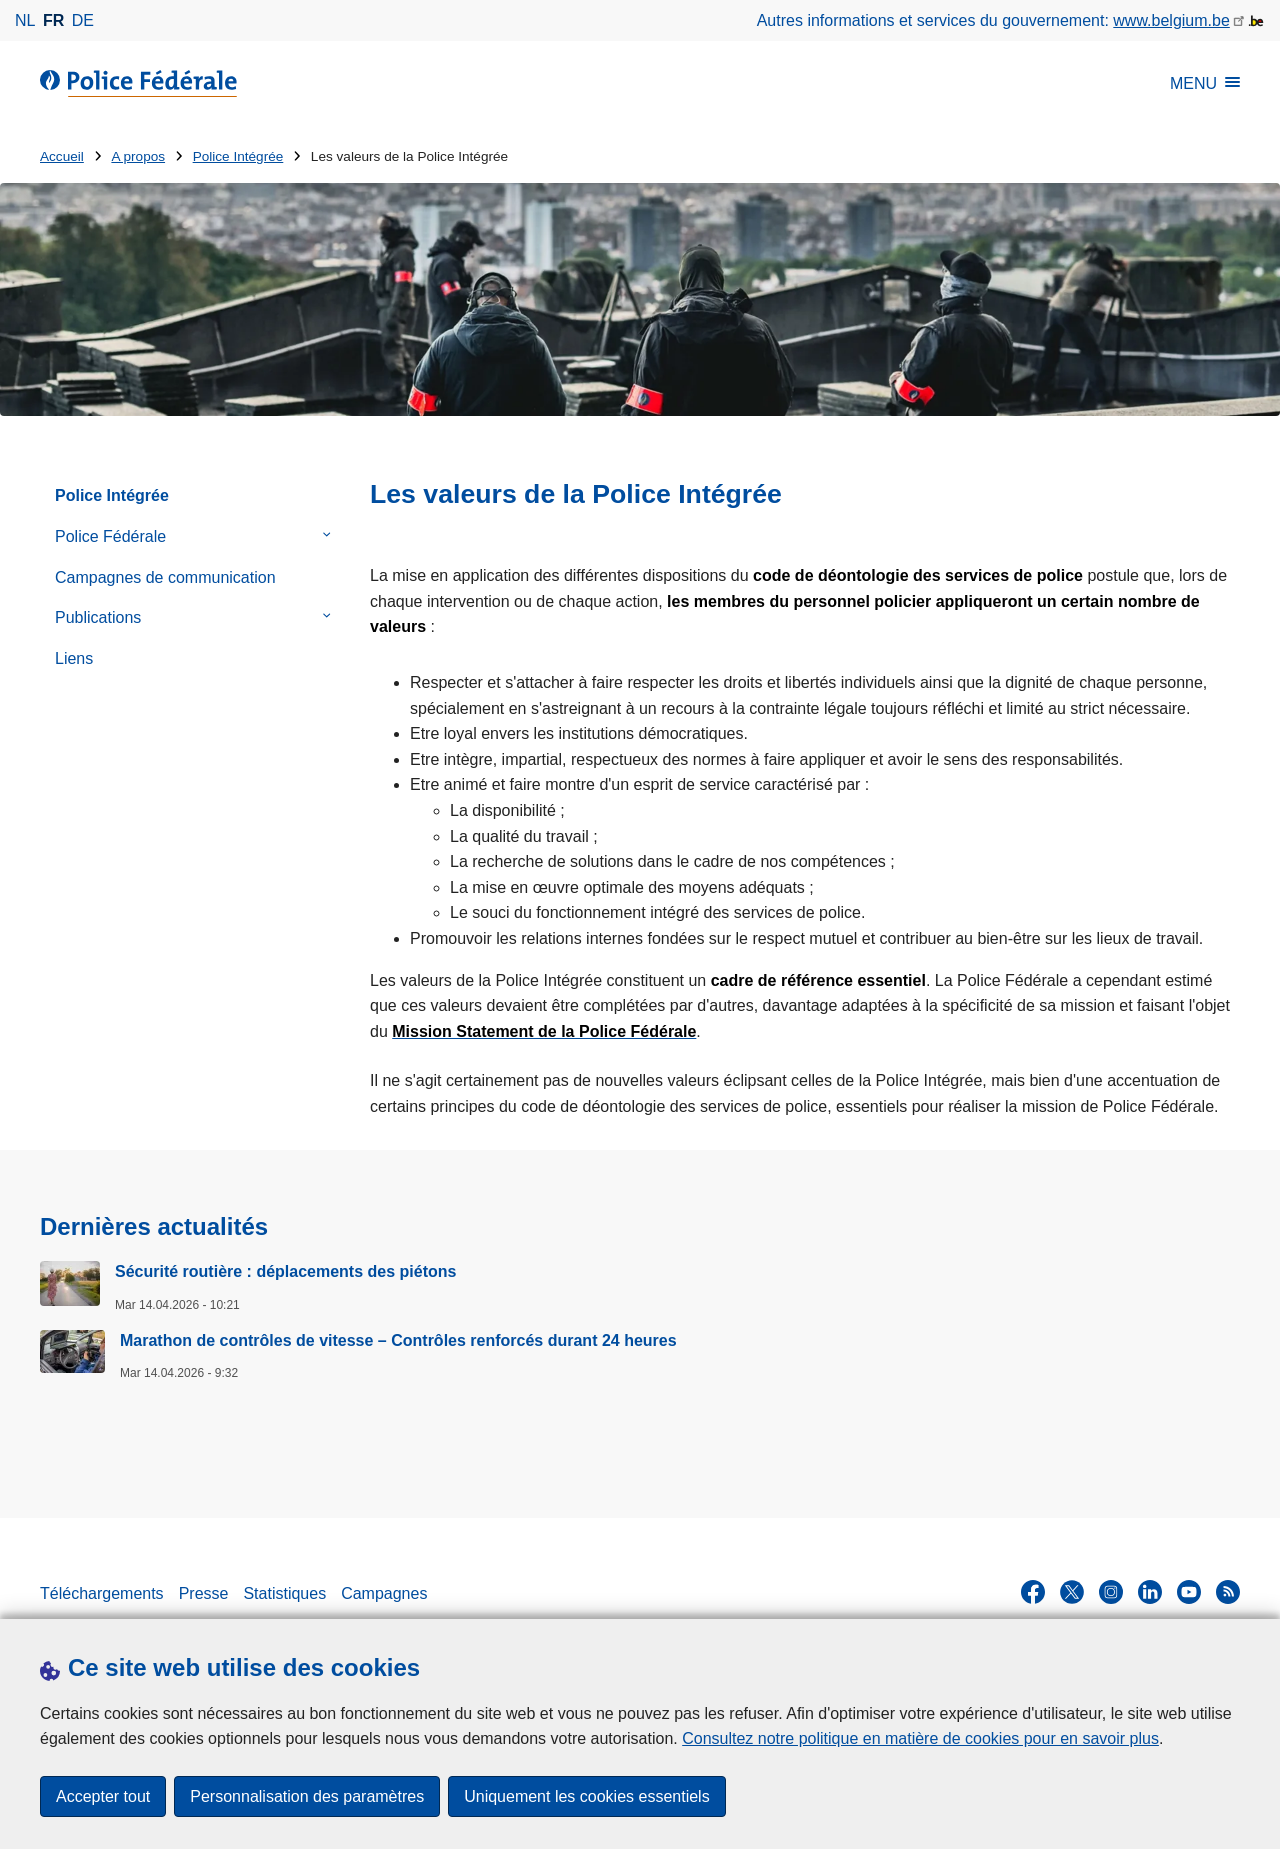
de (83, 20)
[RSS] (1228, 1592)
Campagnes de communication (165, 577)
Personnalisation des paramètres (307, 1796)
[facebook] (1033, 1592)
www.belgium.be (1171, 20)
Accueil (62, 156)
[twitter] (1072, 1592)
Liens (74, 658)
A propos (138, 156)
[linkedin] (1150, 1592)
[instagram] (1111, 1592)
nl (25, 20)
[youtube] (1189, 1592)
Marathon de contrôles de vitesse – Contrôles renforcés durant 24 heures (398, 1340)
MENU (1205, 83)
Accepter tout (103, 1796)
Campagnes (384, 1593)
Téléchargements (102, 1593)
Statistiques (284, 1593)
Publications (98, 617)
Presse (204, 1593)
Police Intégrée (238, 156)
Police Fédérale (110, 536)
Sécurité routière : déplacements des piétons (285, 1271)
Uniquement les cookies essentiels (586, 1796)
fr (53, 20)
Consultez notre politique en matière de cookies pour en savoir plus (920, 1738)
